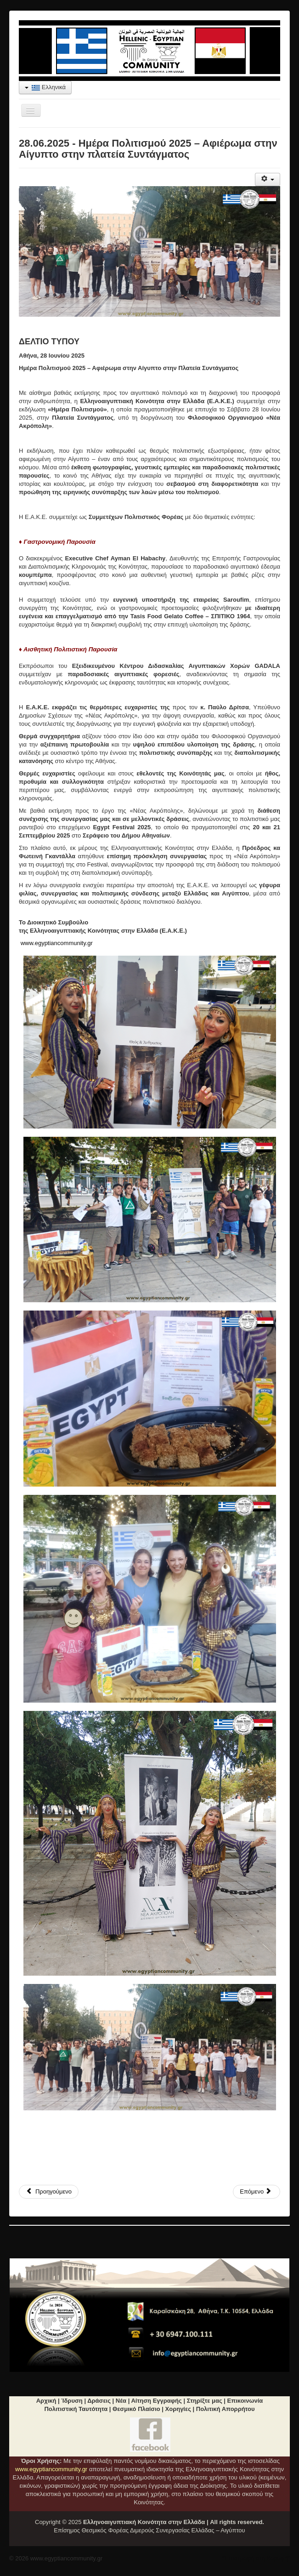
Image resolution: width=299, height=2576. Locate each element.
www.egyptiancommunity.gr (57, 943)
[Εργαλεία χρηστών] (267, 179)
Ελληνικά (45, 87)
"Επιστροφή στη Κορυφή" (256, 2558)
